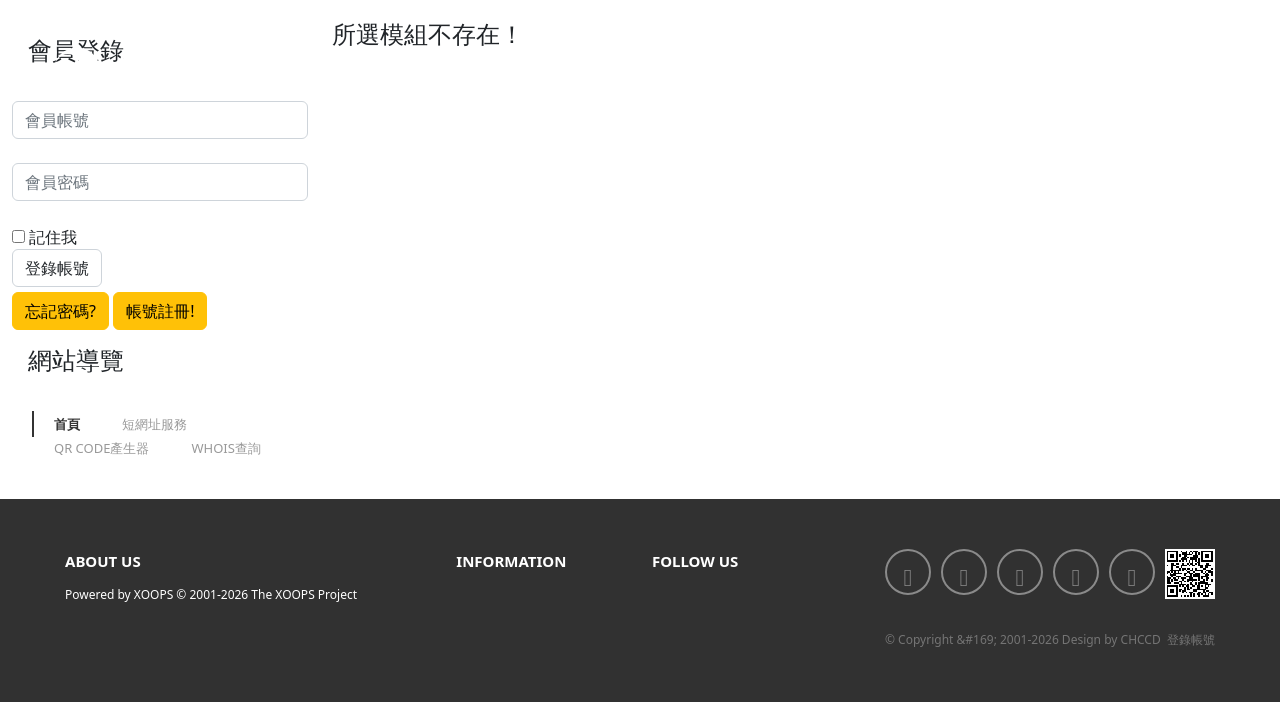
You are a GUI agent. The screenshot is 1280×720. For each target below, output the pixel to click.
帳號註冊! (160, 311)
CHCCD (1141, 639)
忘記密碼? (60, 311)
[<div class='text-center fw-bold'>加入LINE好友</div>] (964, 572)
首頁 (67, 424)
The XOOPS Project (304, 594)
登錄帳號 (1191, 639)
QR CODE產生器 (101, 448)
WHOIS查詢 (225, 448)
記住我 (44, 237)
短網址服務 (154, 424)
